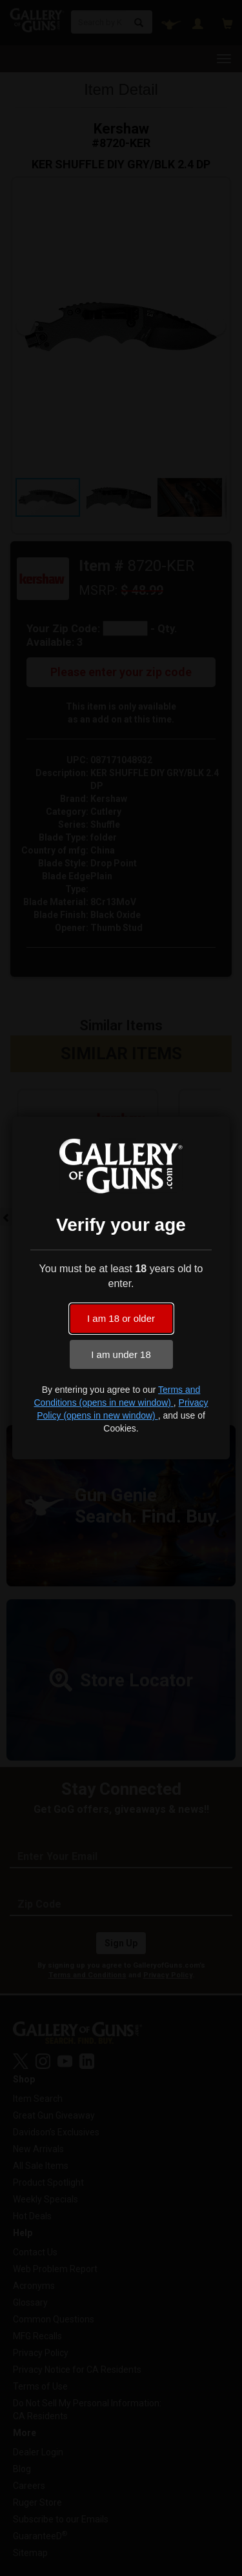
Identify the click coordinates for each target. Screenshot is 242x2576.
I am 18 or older (121, 1318)
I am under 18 (121, 1354)
